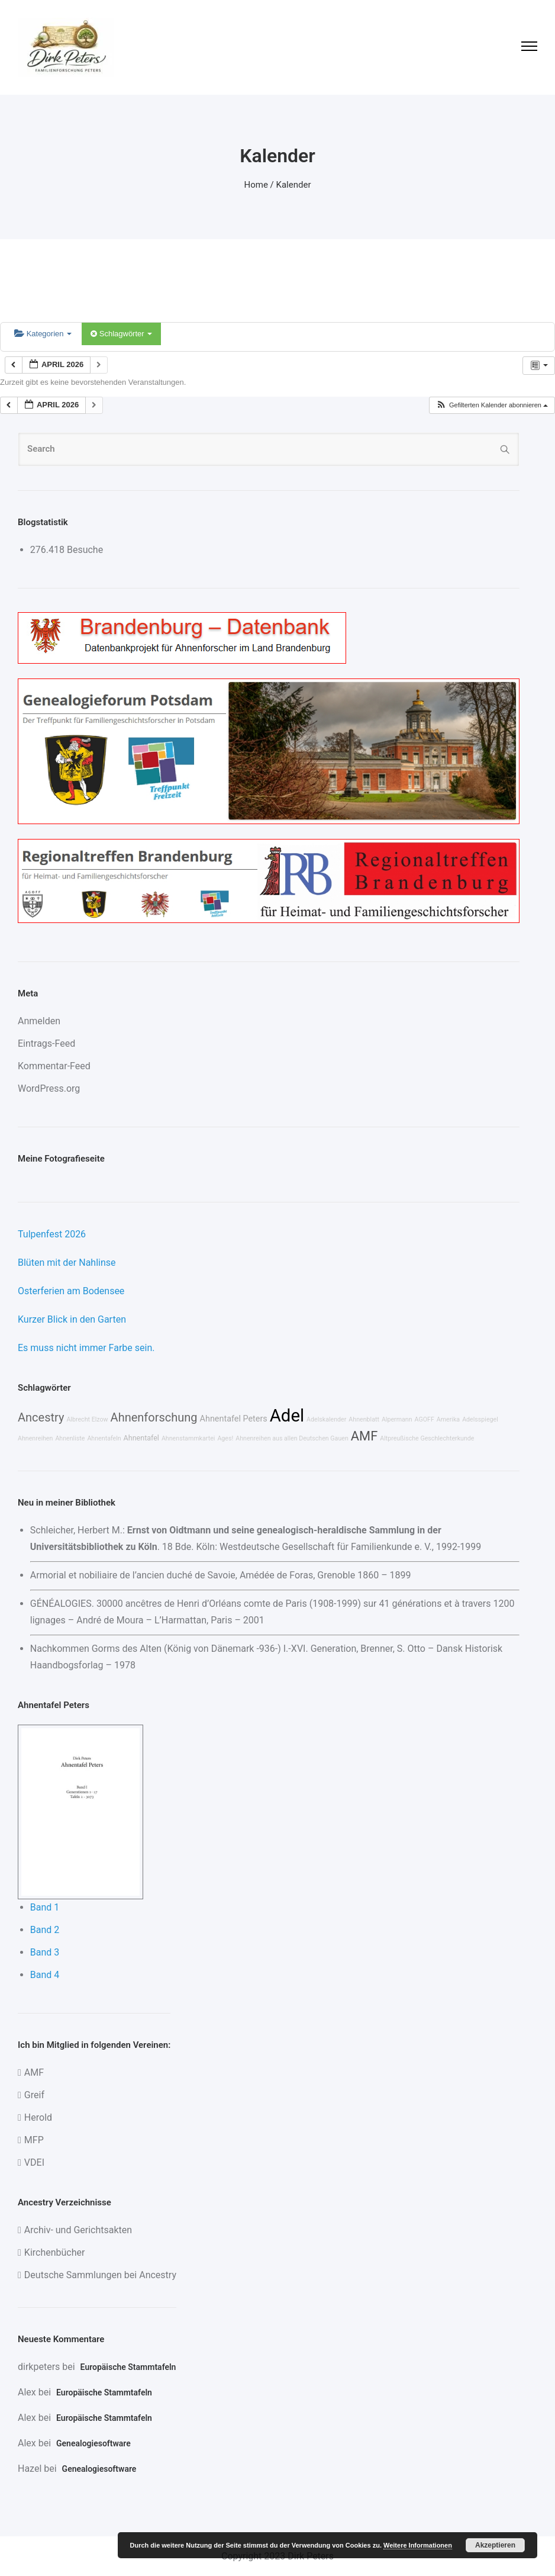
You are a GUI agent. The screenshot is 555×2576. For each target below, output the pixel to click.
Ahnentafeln (104, 1438)
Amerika (448, 1419)
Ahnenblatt (364, 1419)
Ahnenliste (70, 1438)
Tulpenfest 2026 (52, 1234)
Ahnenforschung (154, 1417)
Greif (34, 2095)
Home (256, 184)
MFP (34, 2140)
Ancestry (41, 1417)
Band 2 (45, 1929)
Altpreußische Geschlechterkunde (427, 1438)
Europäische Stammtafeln (128, 2367)
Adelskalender (326, 1419)
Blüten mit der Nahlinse (67, 1262)
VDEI (34, 2162)
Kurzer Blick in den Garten (72, 1319)
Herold (38, 2117)
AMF (364, 1436)
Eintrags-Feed (46, 1043)
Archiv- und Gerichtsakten (78, 2230)
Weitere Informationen (417, 2545)
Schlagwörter (121, 333)
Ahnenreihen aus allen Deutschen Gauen (292, 1438)
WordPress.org (49, 1088)
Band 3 (45, 1952)
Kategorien (43, 333)
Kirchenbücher (54, 2252)
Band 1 (45, 1907)
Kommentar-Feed (54, 1066)
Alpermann (397, 1419)
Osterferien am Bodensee (71, 1291)
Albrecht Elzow (87, 1419)
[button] (492, 405)
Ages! (225, 1438)
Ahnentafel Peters (233, 1419)
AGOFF (424, 1419)
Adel (287, 1416)
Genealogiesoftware (93, 2443)
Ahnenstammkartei (188, 1438)
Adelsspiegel (480, 1419)
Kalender (293, 184)
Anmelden (39, 1021)
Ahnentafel (141, 1437)
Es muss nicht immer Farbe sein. (86, 1347)
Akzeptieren (495, 2545)
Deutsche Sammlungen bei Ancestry (100, 2275)
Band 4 (45, 1974)
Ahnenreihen (35, 1438)
